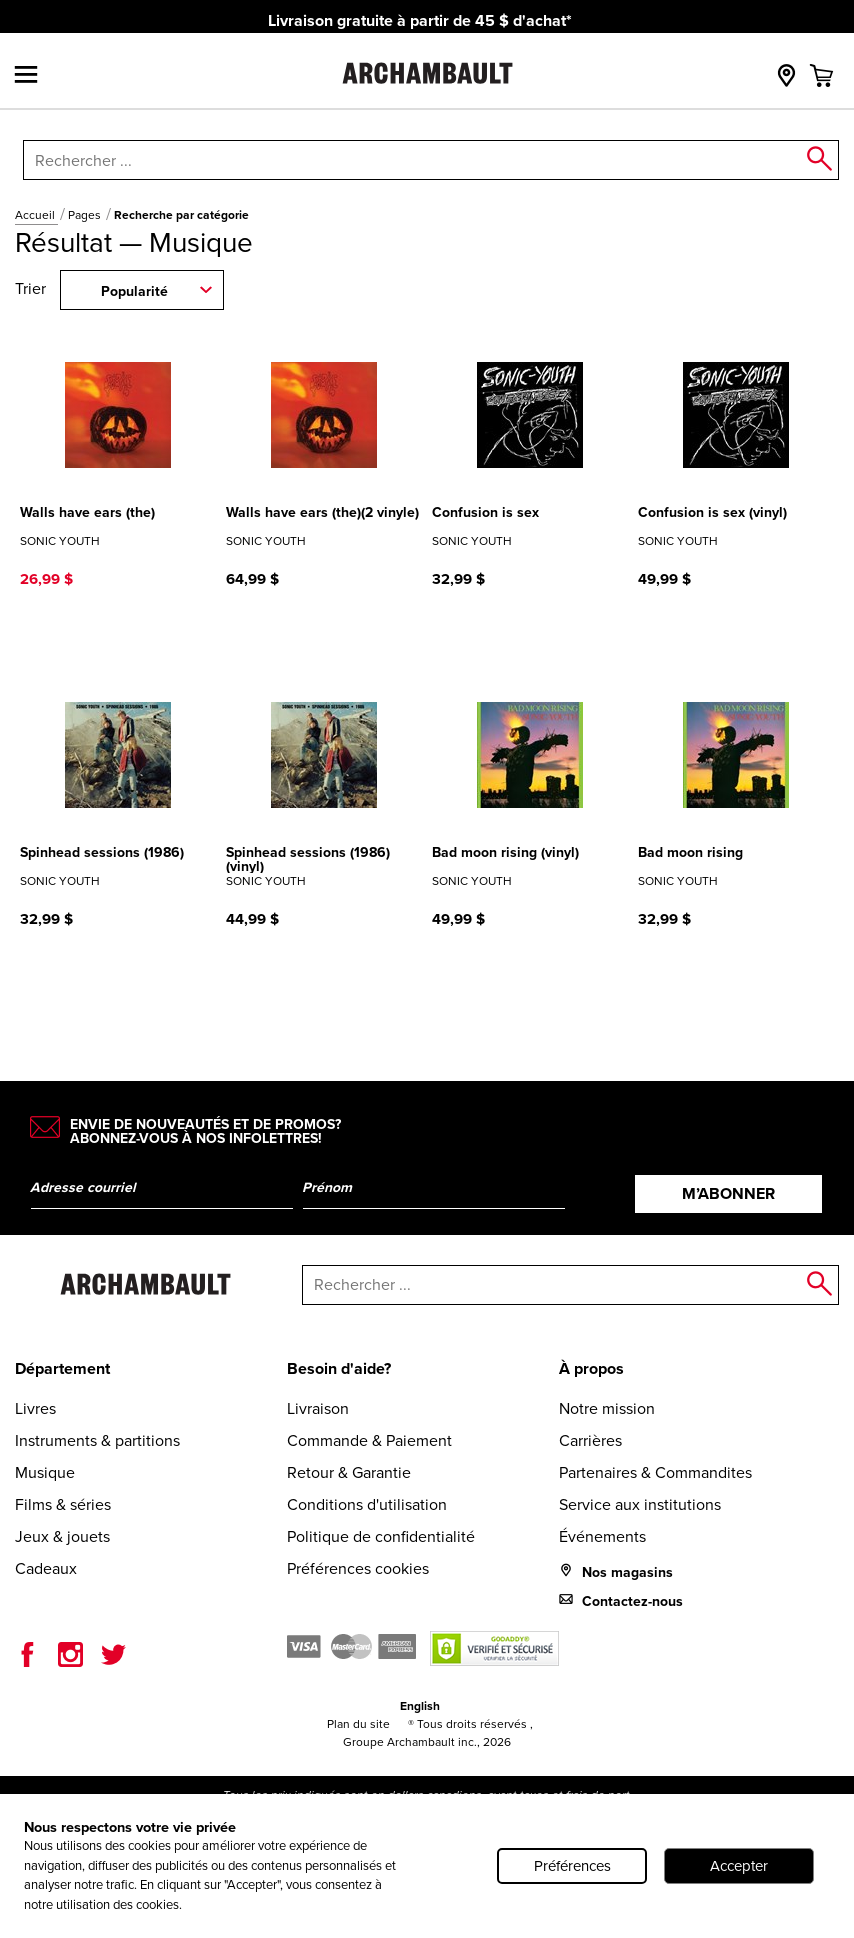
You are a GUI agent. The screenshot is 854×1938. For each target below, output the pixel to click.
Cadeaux (46, 1568)
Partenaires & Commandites (655, 1472)
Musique (45, 1472)
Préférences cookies (358, 1568)
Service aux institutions (640, 1504)
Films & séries (63, 1504)
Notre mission (607, 1408)
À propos (591, 1368)
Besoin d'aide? (339, 1368)
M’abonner (728, 1193)
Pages (86, 215)
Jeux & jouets (62, 1536)
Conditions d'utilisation (367, 1504)
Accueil (36, 215)
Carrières (590, 1440)
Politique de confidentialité (381, 1536)
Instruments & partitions (97, 1440)
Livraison (318, 1408)
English (420, 1705)
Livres (35, 1408)
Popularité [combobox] (134, 291)
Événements (602, 1536)
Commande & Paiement (369, 1440)
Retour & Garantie (349, 1472)
